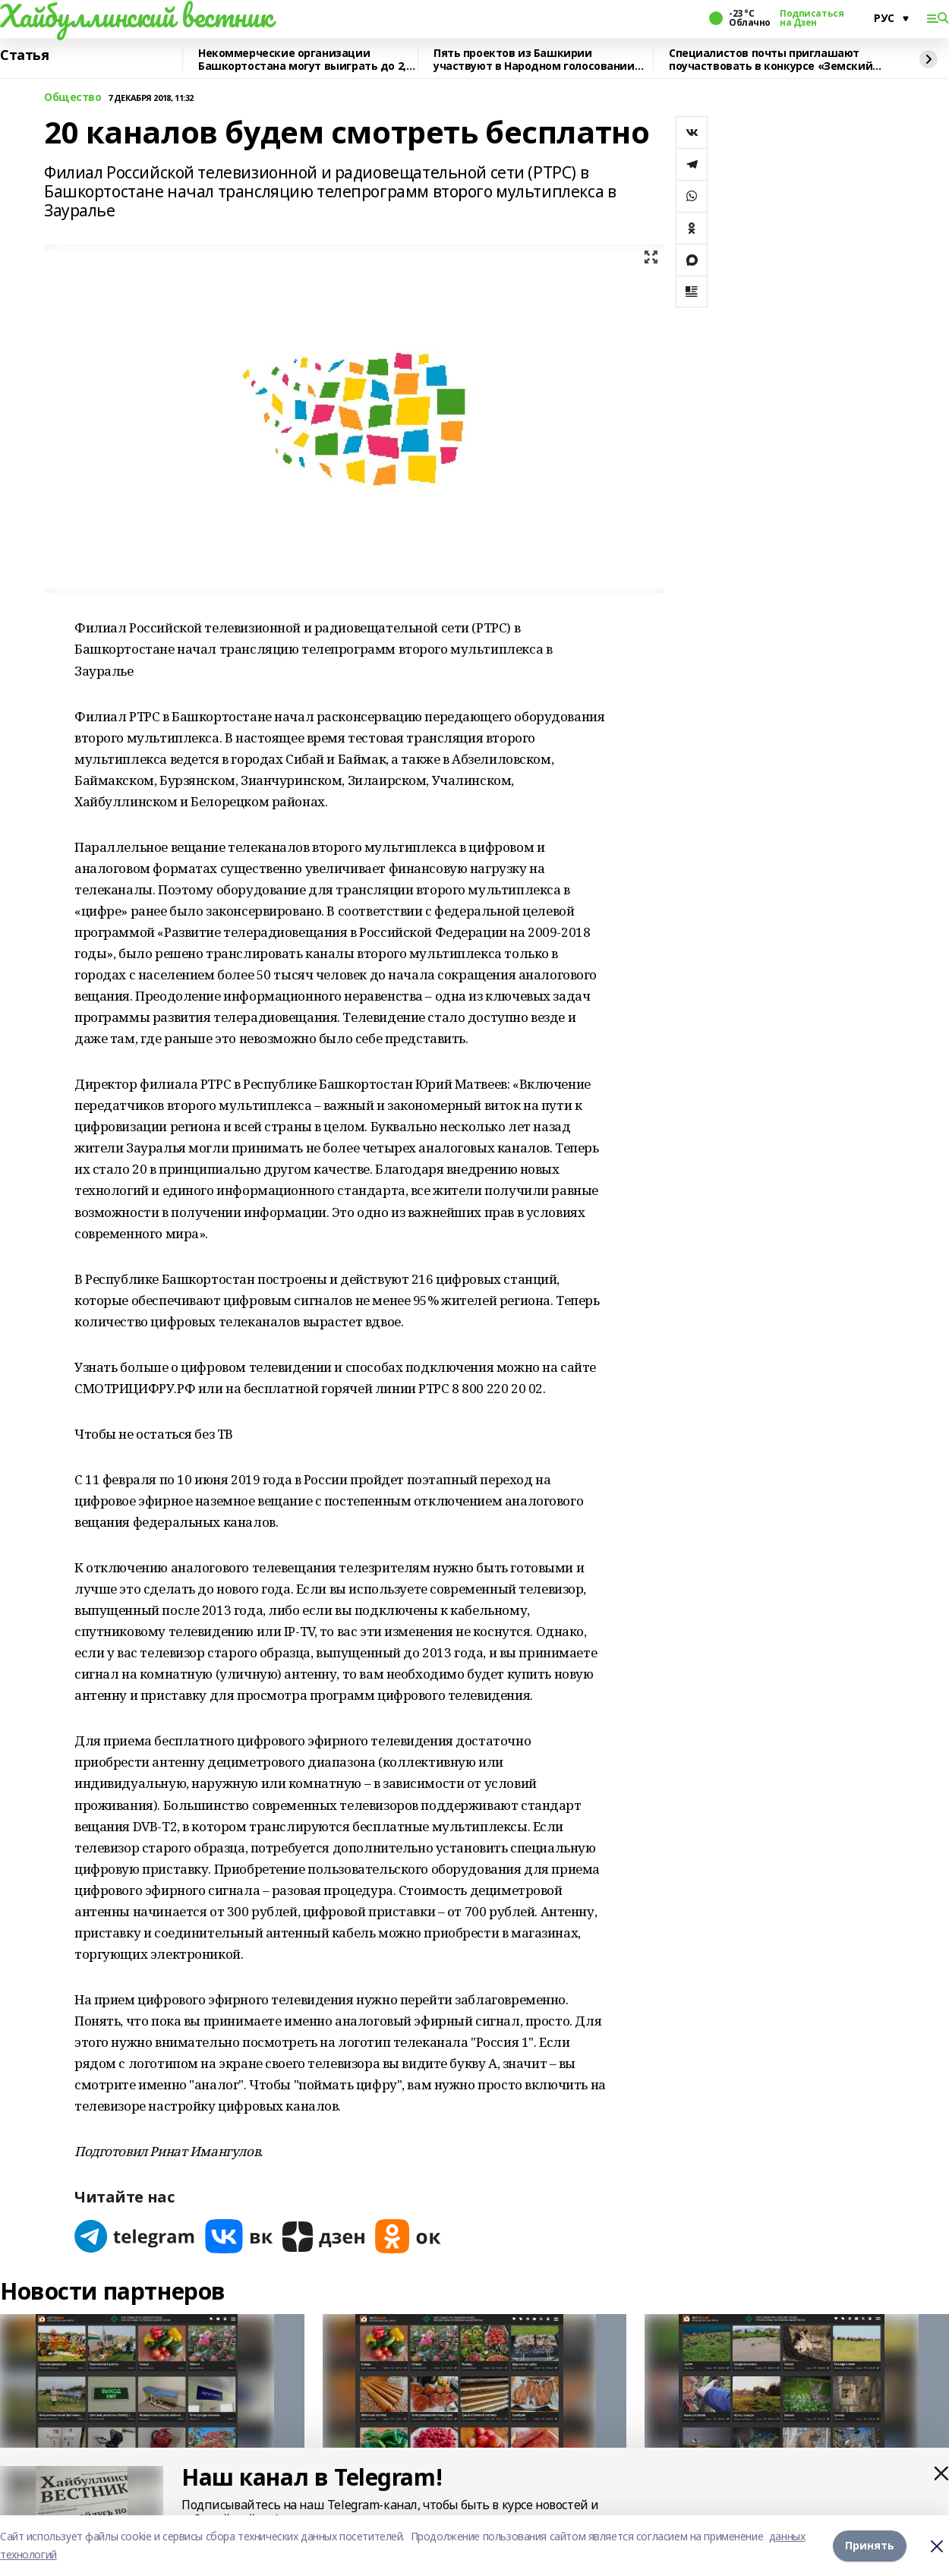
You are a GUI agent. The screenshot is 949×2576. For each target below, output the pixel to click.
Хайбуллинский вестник (136, 16)
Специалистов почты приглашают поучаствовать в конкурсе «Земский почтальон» (770, 59)
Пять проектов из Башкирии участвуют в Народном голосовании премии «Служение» (534, 59)
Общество (73, 97)
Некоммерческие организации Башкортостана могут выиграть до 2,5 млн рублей (304, 59)
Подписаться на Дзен (811, 18)
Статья (24, 55)
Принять (869, 2545)
